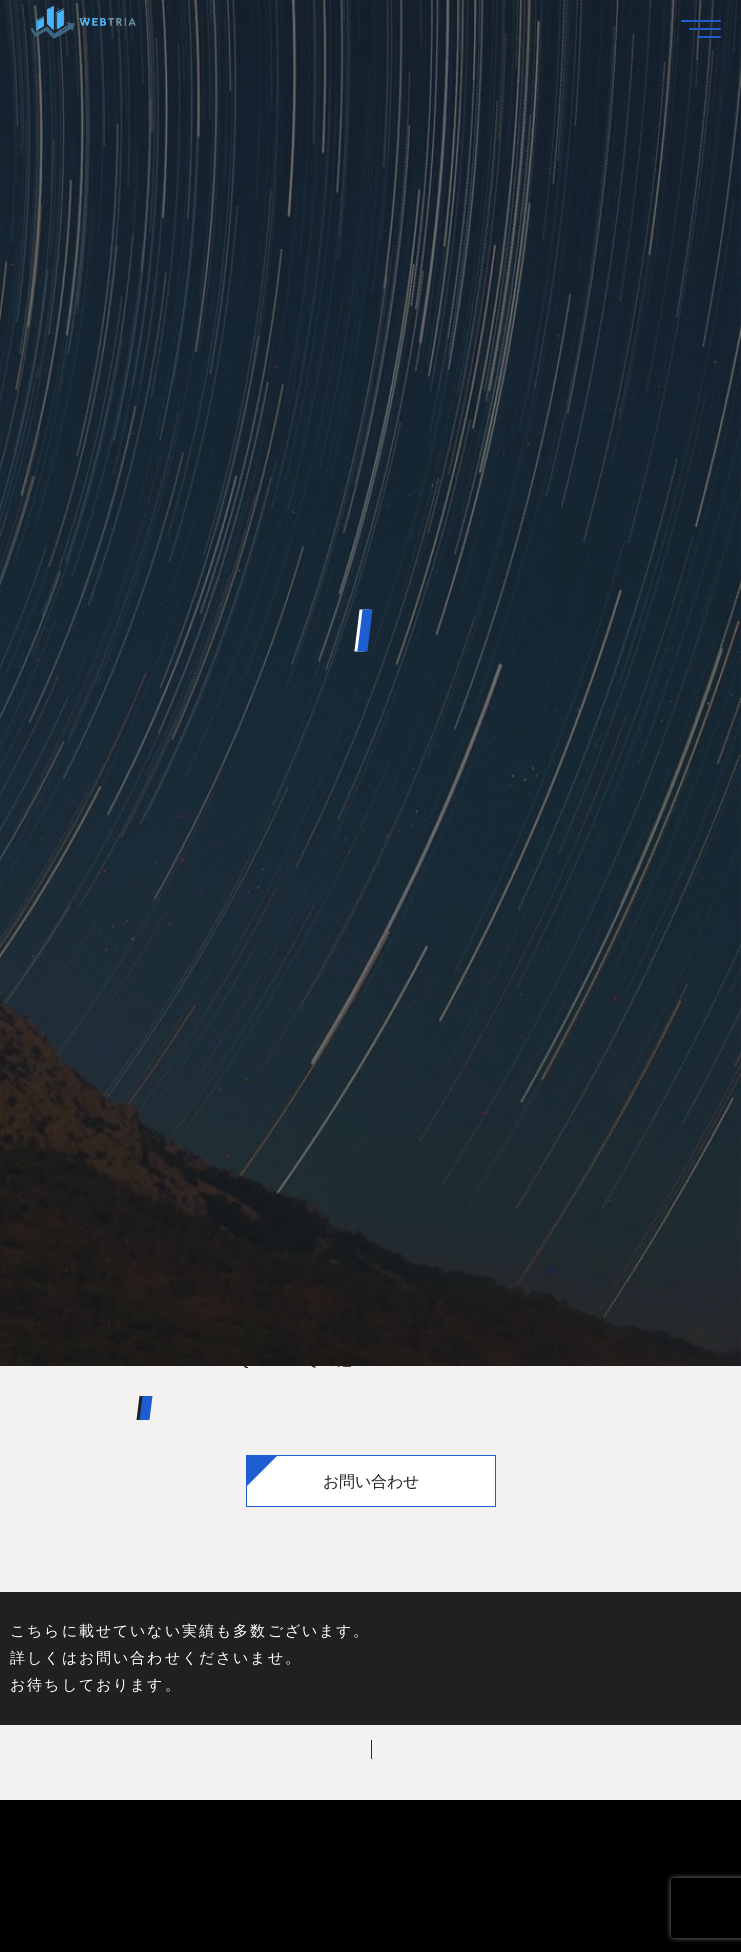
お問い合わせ (371, 1481)
